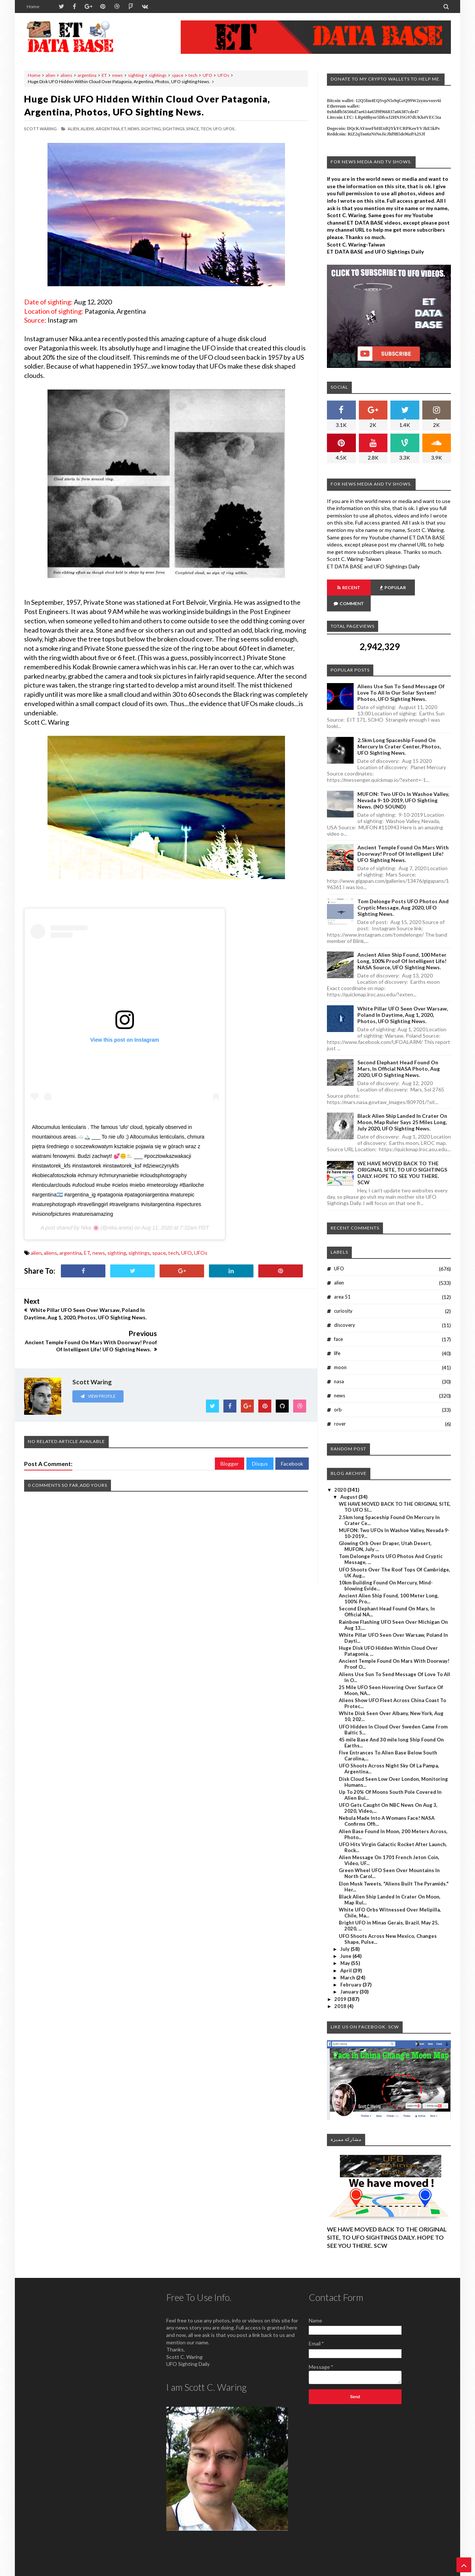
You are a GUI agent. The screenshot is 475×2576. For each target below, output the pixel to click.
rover (340, 1408)
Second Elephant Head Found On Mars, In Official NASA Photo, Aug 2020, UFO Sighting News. (398, 1052)
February (351, 1969)
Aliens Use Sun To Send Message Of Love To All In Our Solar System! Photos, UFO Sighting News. (401, 676)
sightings (158, 75)
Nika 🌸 (90, 1228)
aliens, (88, 128)
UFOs (223, 75)
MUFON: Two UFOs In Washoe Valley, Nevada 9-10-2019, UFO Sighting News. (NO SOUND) (403, 784)
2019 (340, 1983)
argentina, (108, 128)
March (348, 1962)
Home (33, 6)
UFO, (218, 128)
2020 (340, 1474)
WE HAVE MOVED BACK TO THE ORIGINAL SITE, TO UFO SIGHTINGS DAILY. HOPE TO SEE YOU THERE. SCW (402, 1156)
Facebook (292, 1431)
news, (134, 128)
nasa (339, 1365)
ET (104, 75)
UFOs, (229, 128)
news (117, 75)
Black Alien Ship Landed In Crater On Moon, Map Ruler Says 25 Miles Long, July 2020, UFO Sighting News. (402, 1106)
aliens (66, 75)
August (349, 1481)
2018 (340, 1990)
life (337, 1337)
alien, (74, 128)
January (350, 1976)
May (345, 1947)
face (338, 1323)
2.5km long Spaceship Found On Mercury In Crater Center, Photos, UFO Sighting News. (399, 730)
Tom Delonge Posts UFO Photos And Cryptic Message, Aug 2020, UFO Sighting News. (403, 891)
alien (50, 75)
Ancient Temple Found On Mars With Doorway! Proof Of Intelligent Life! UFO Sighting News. (403, 837)
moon (340, 1351)
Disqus (260, 1431)
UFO (207, 75)
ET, (124, 128)
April (346, 1955)
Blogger (229, 1431)
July (345, 1933)
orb (338, 1394)
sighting (136, 75)
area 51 (342, 1281)
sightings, (174, 128)
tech (193, 75)
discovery (344, 1309)
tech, (206, 128)
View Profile (98, 1363)
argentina (87, 75)
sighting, (151, 128)
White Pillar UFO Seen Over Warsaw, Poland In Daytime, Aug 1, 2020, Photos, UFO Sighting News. (402, 998)
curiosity (343, 1295)
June (346, 1940)
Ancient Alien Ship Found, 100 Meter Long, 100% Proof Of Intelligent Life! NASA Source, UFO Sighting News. (401, 945)
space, (193, 128)
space (177, 75)
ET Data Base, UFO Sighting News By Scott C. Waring (75, 2569)
